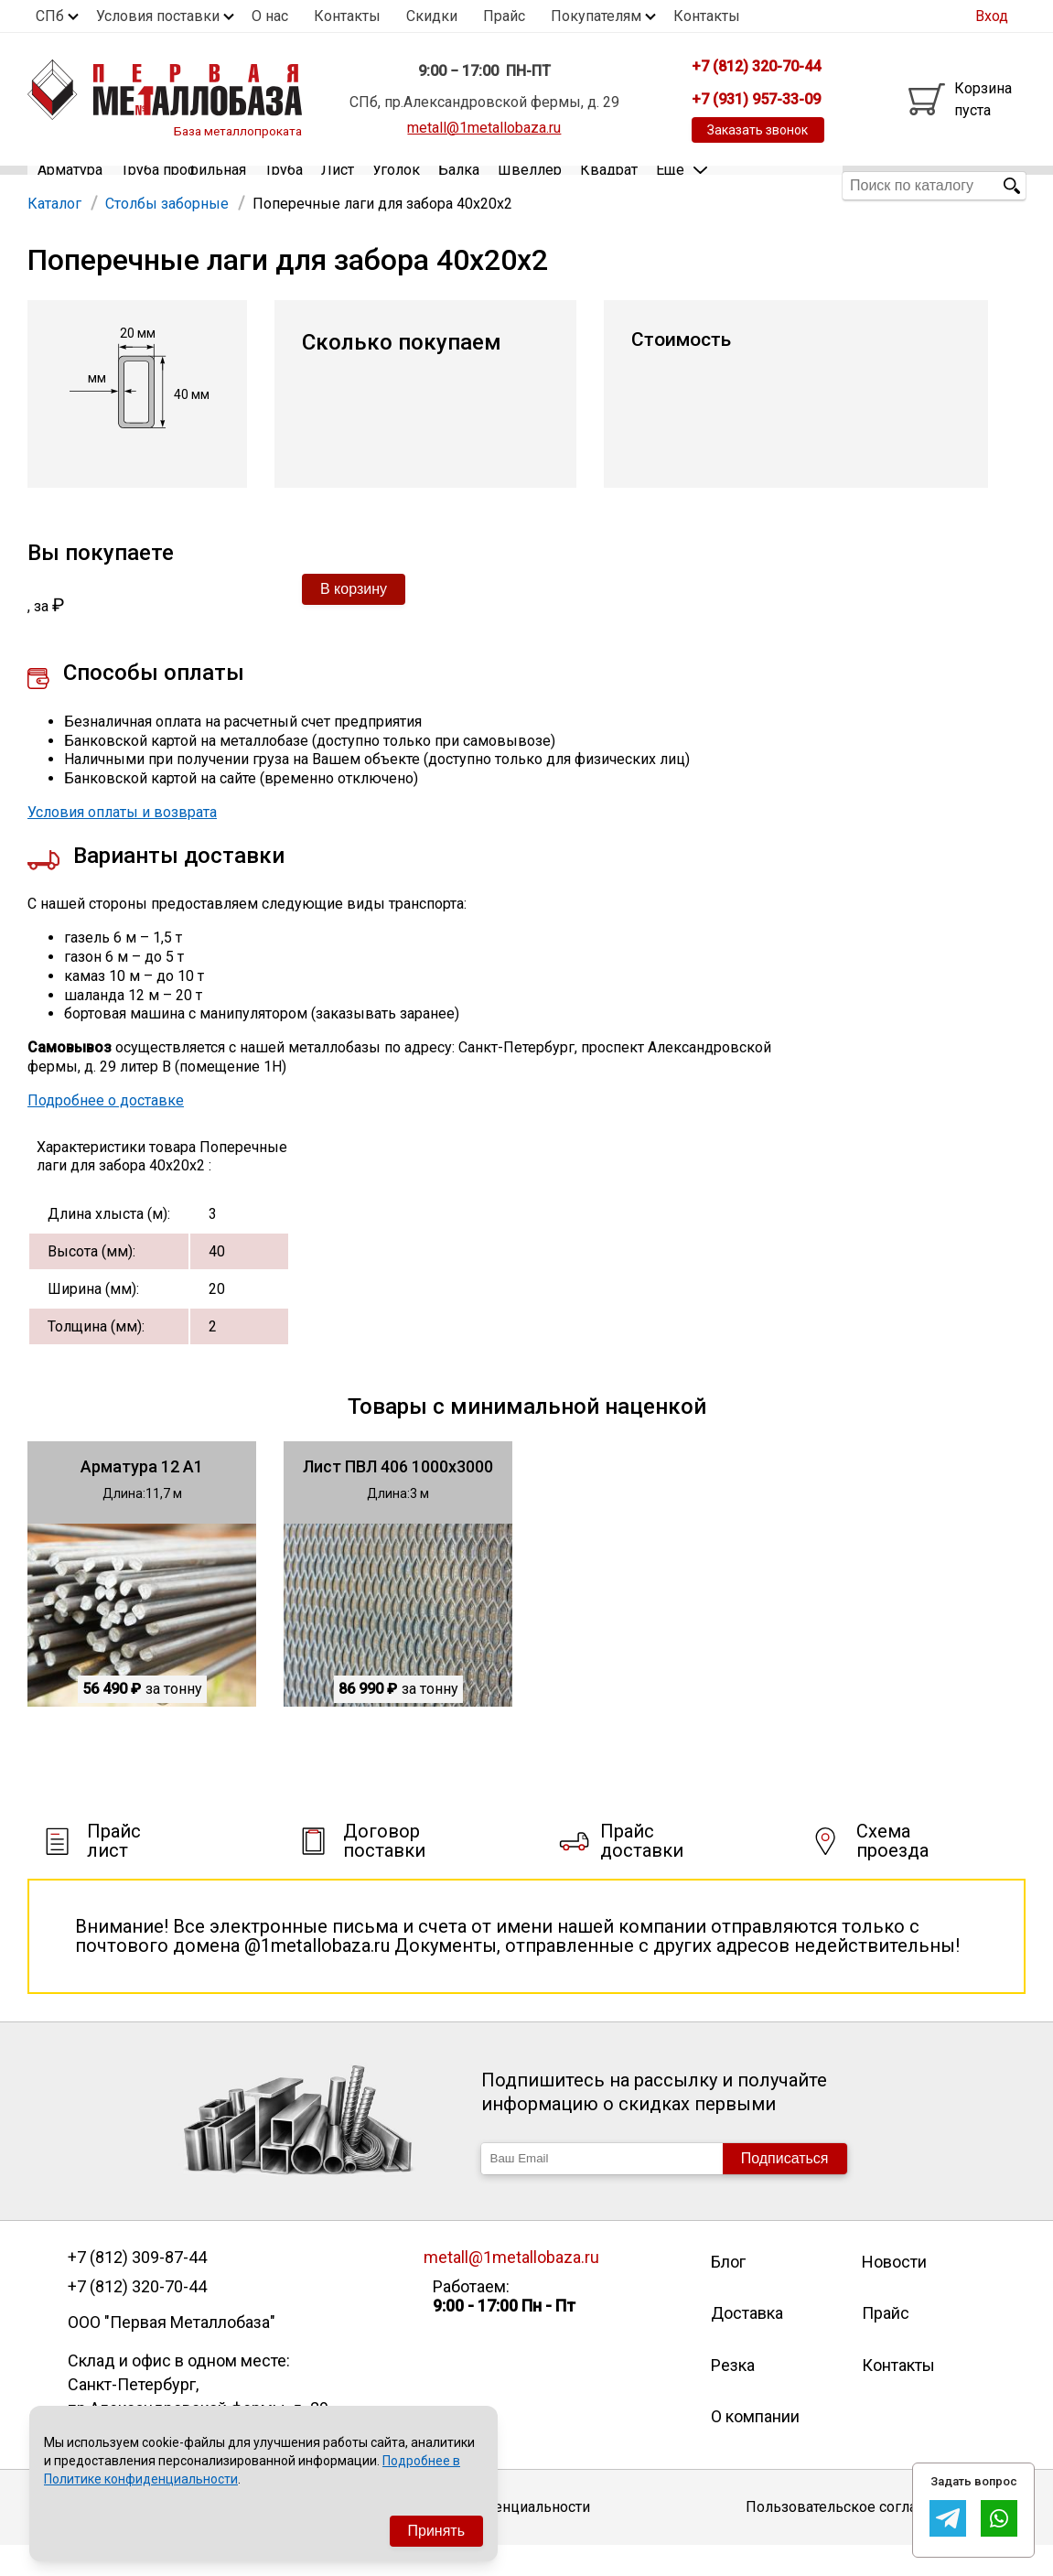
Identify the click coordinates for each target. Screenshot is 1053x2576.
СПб (50, 16)
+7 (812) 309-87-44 (137, 2288)
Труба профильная (183, 185)
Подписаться (785, 2188)
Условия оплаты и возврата (122, 842)
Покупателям (596, 16)
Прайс (504, 16)
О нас (270, 16)
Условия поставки (158, 16)
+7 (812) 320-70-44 (137, 2317)
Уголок (396, 185)
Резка (733, 2395)
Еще (681, 184)
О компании (755, 2446)
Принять (437, 2530)
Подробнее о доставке (105, 1130)
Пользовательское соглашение (854, 2537)
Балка (458, 185)
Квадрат (609, 185)
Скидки (431, 16)
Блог (728, 2291)
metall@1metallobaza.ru (484, 127)
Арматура (70, 185)
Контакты (347, 16)
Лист (337, 185)
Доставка (747, 2343)
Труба (283, 185)
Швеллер (530, 185)
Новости (894, 2291)
